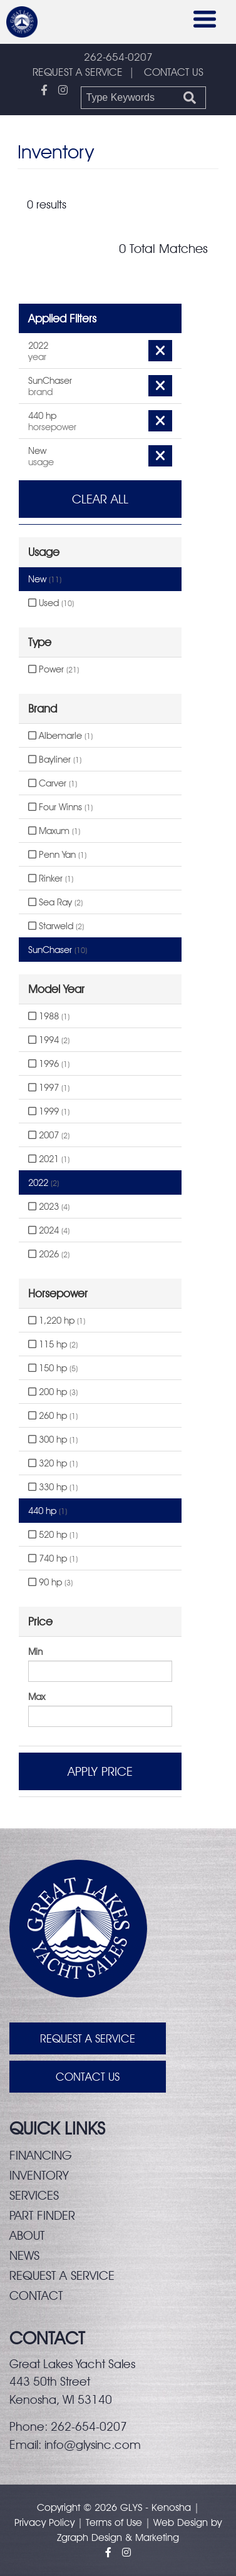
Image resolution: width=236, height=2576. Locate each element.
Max (36, 1697)
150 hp (53, 1368)
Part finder (42, 2215)
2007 (48, 1135)
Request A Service (87, 2038)
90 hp (50, 1582)
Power (53, 669)
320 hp (53, 1463)
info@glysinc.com (92, 2444)
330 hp (53, 1487)
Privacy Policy (44, 2522)
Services (34, 2195)
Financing (40, 2155)
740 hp (53, 1558)
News (24, 2255)
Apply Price (100, 1771)
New (44, 579)
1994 (48, 1040)
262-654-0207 (118, 57)
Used (51, 603)
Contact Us (88, 2076)
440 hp (47, 1511)
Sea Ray (55, 902)
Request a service (62, 2275)
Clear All (100, 499)
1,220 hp (56, 1320)
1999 (48, 1111)
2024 (48, 1230)
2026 (48, 1254)
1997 (48, 1087)
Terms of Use (114, 2522)
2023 (48, 1206)
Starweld (56, 926)
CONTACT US (173, 72)
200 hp (53, 1392)
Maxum (54, 831)
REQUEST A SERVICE (78, 72)
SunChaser (57, 950)
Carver (52, 783)
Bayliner (54, 759)
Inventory (39, 2175)
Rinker (50, 878)
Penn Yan (57, 854)
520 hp (53, 1534)
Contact (36, 2295)
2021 (48, 1159)
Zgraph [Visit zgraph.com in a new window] (72, 2537)
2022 (43, 1182)
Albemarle (60, 735)
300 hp (53, 1439)
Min (35, 1651)
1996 (48, 1063)
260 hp (53, 1415)
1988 (48, 1016)
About (26, 2235)
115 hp (53, 1344)
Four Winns (60, 807)
